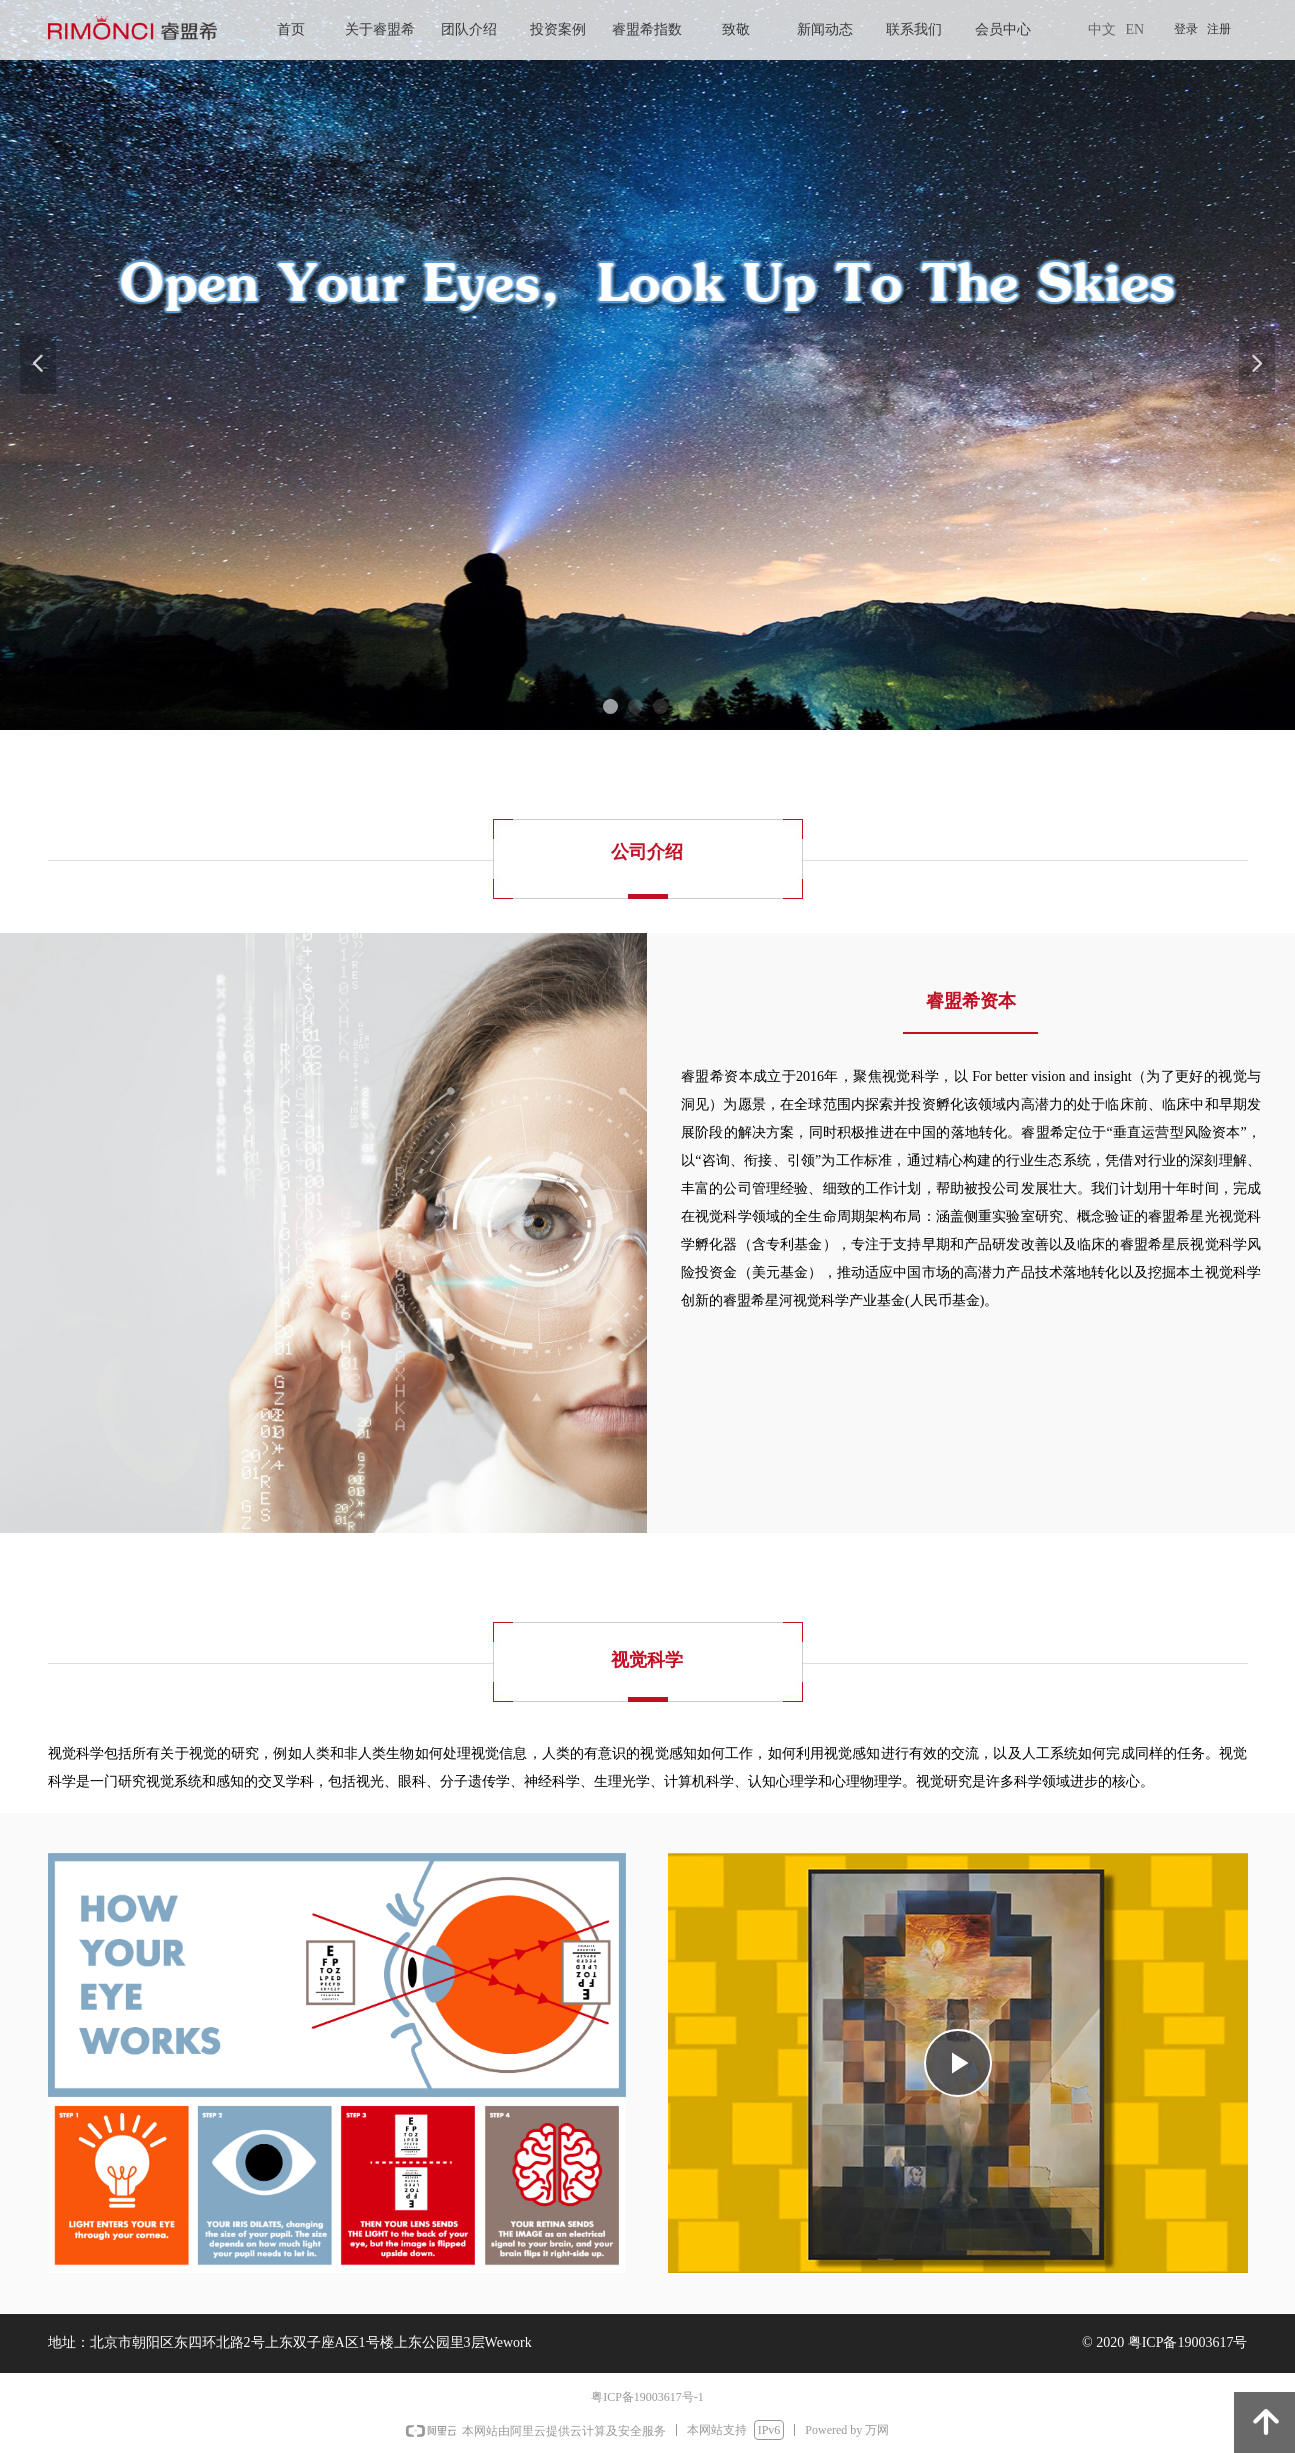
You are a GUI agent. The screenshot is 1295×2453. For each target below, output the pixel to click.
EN (1135, 29)
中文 (1102, 29)
